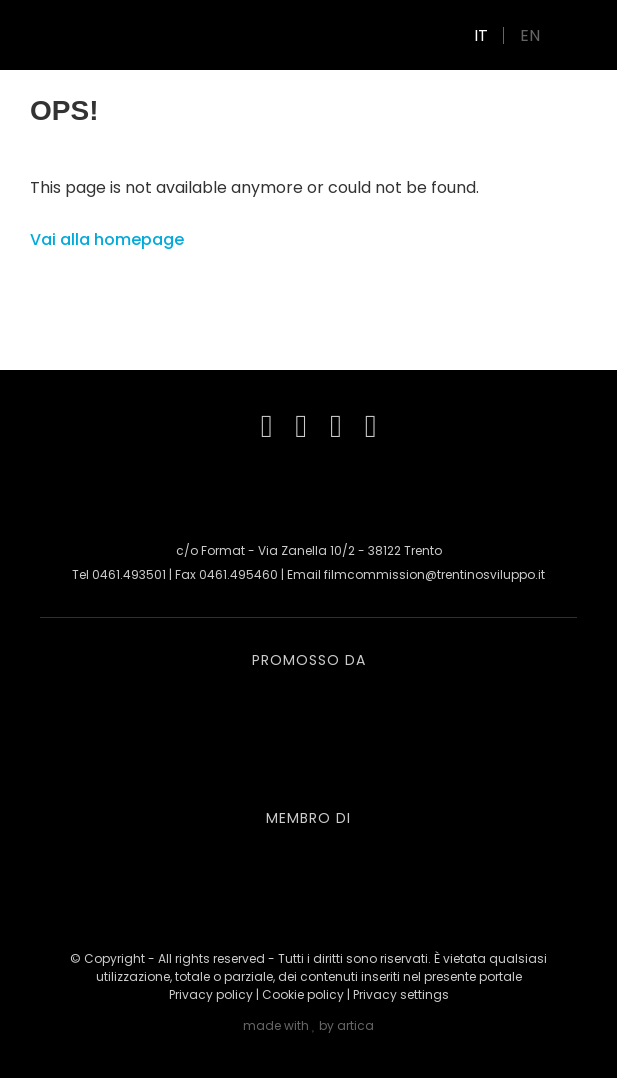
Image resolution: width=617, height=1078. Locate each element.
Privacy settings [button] (401, 994)
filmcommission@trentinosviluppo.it (434, 574)
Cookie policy (303, 994)
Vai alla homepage (107, 239)
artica (355, 1025)
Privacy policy (211, 994)
